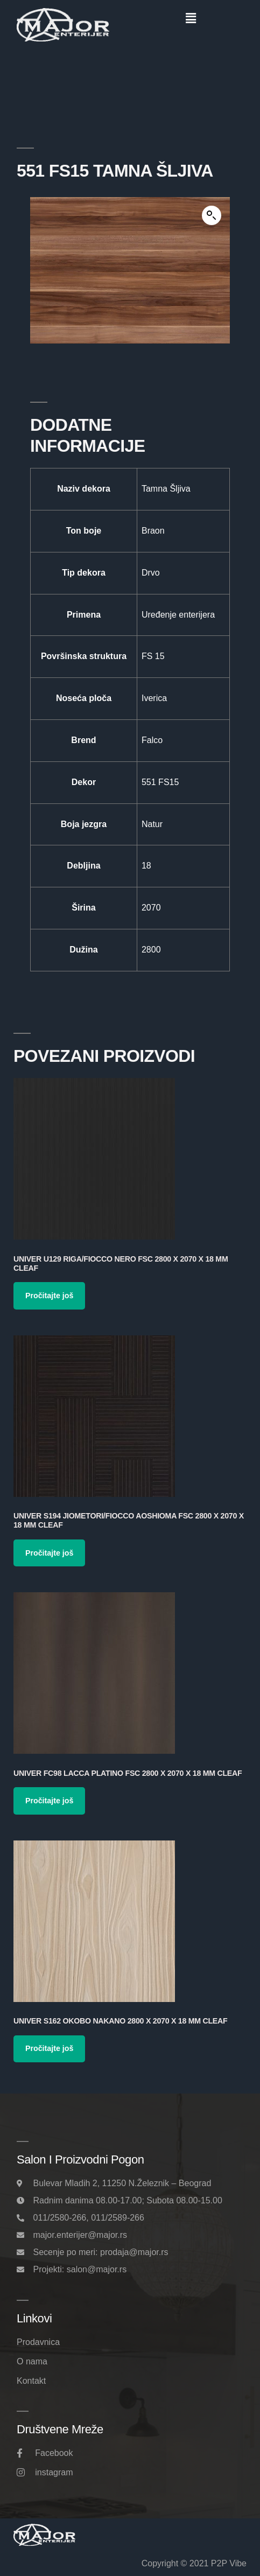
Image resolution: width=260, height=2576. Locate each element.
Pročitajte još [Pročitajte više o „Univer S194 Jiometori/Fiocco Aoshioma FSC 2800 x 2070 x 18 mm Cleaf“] (49, 1553)
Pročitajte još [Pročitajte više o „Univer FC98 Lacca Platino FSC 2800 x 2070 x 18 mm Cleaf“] (49, 1800)
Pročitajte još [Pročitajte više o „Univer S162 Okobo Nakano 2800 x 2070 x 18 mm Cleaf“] (49, 2048)
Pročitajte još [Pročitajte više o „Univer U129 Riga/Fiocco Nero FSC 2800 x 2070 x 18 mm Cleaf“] (49, 1295)
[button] (191, 18)
